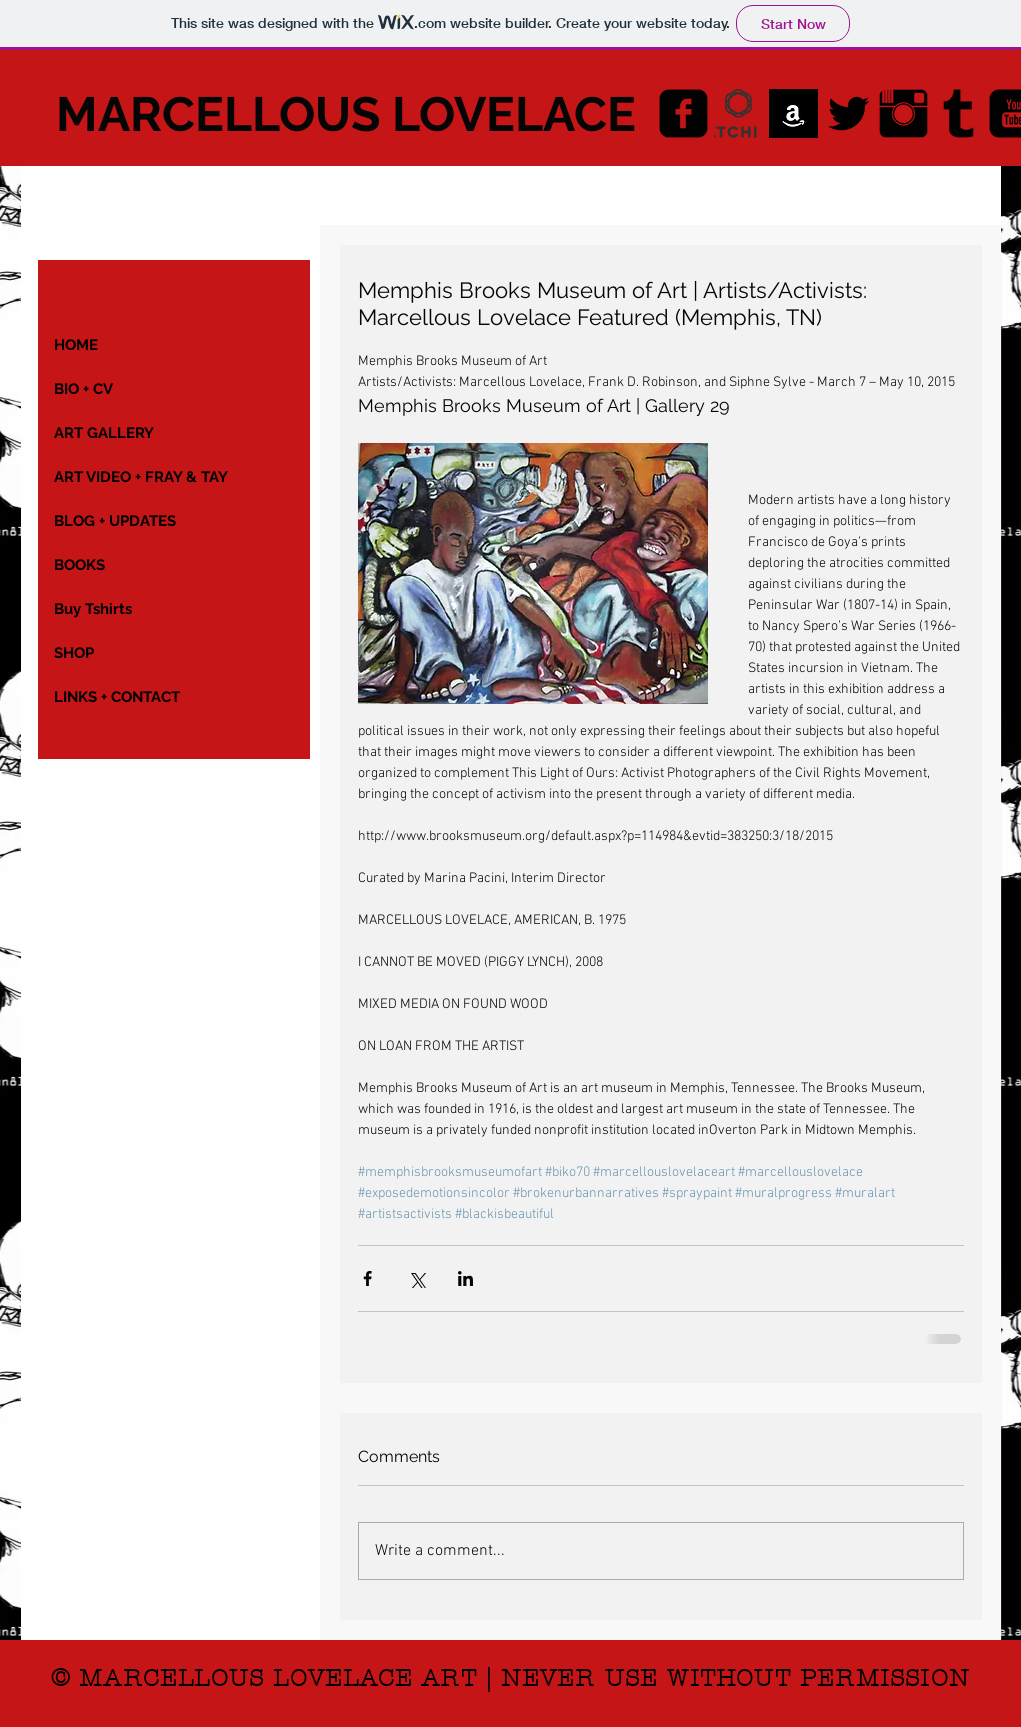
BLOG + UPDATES (115, 521)
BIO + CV (83, 389)
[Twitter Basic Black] (848, 113)
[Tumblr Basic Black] (958, 113)
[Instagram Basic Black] (903, 113)
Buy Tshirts (93, 609)
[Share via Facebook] (367, 1278)
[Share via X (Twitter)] (416, 1278)
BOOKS (79, 565)
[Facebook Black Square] (683, 113)
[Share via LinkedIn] (465, 1278)
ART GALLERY (104, 433)
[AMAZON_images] (793, 113)
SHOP (74, 653)
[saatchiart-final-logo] (738, 113)
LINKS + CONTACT (117, 697)
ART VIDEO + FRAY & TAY (141, 477)
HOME (76, 345)
